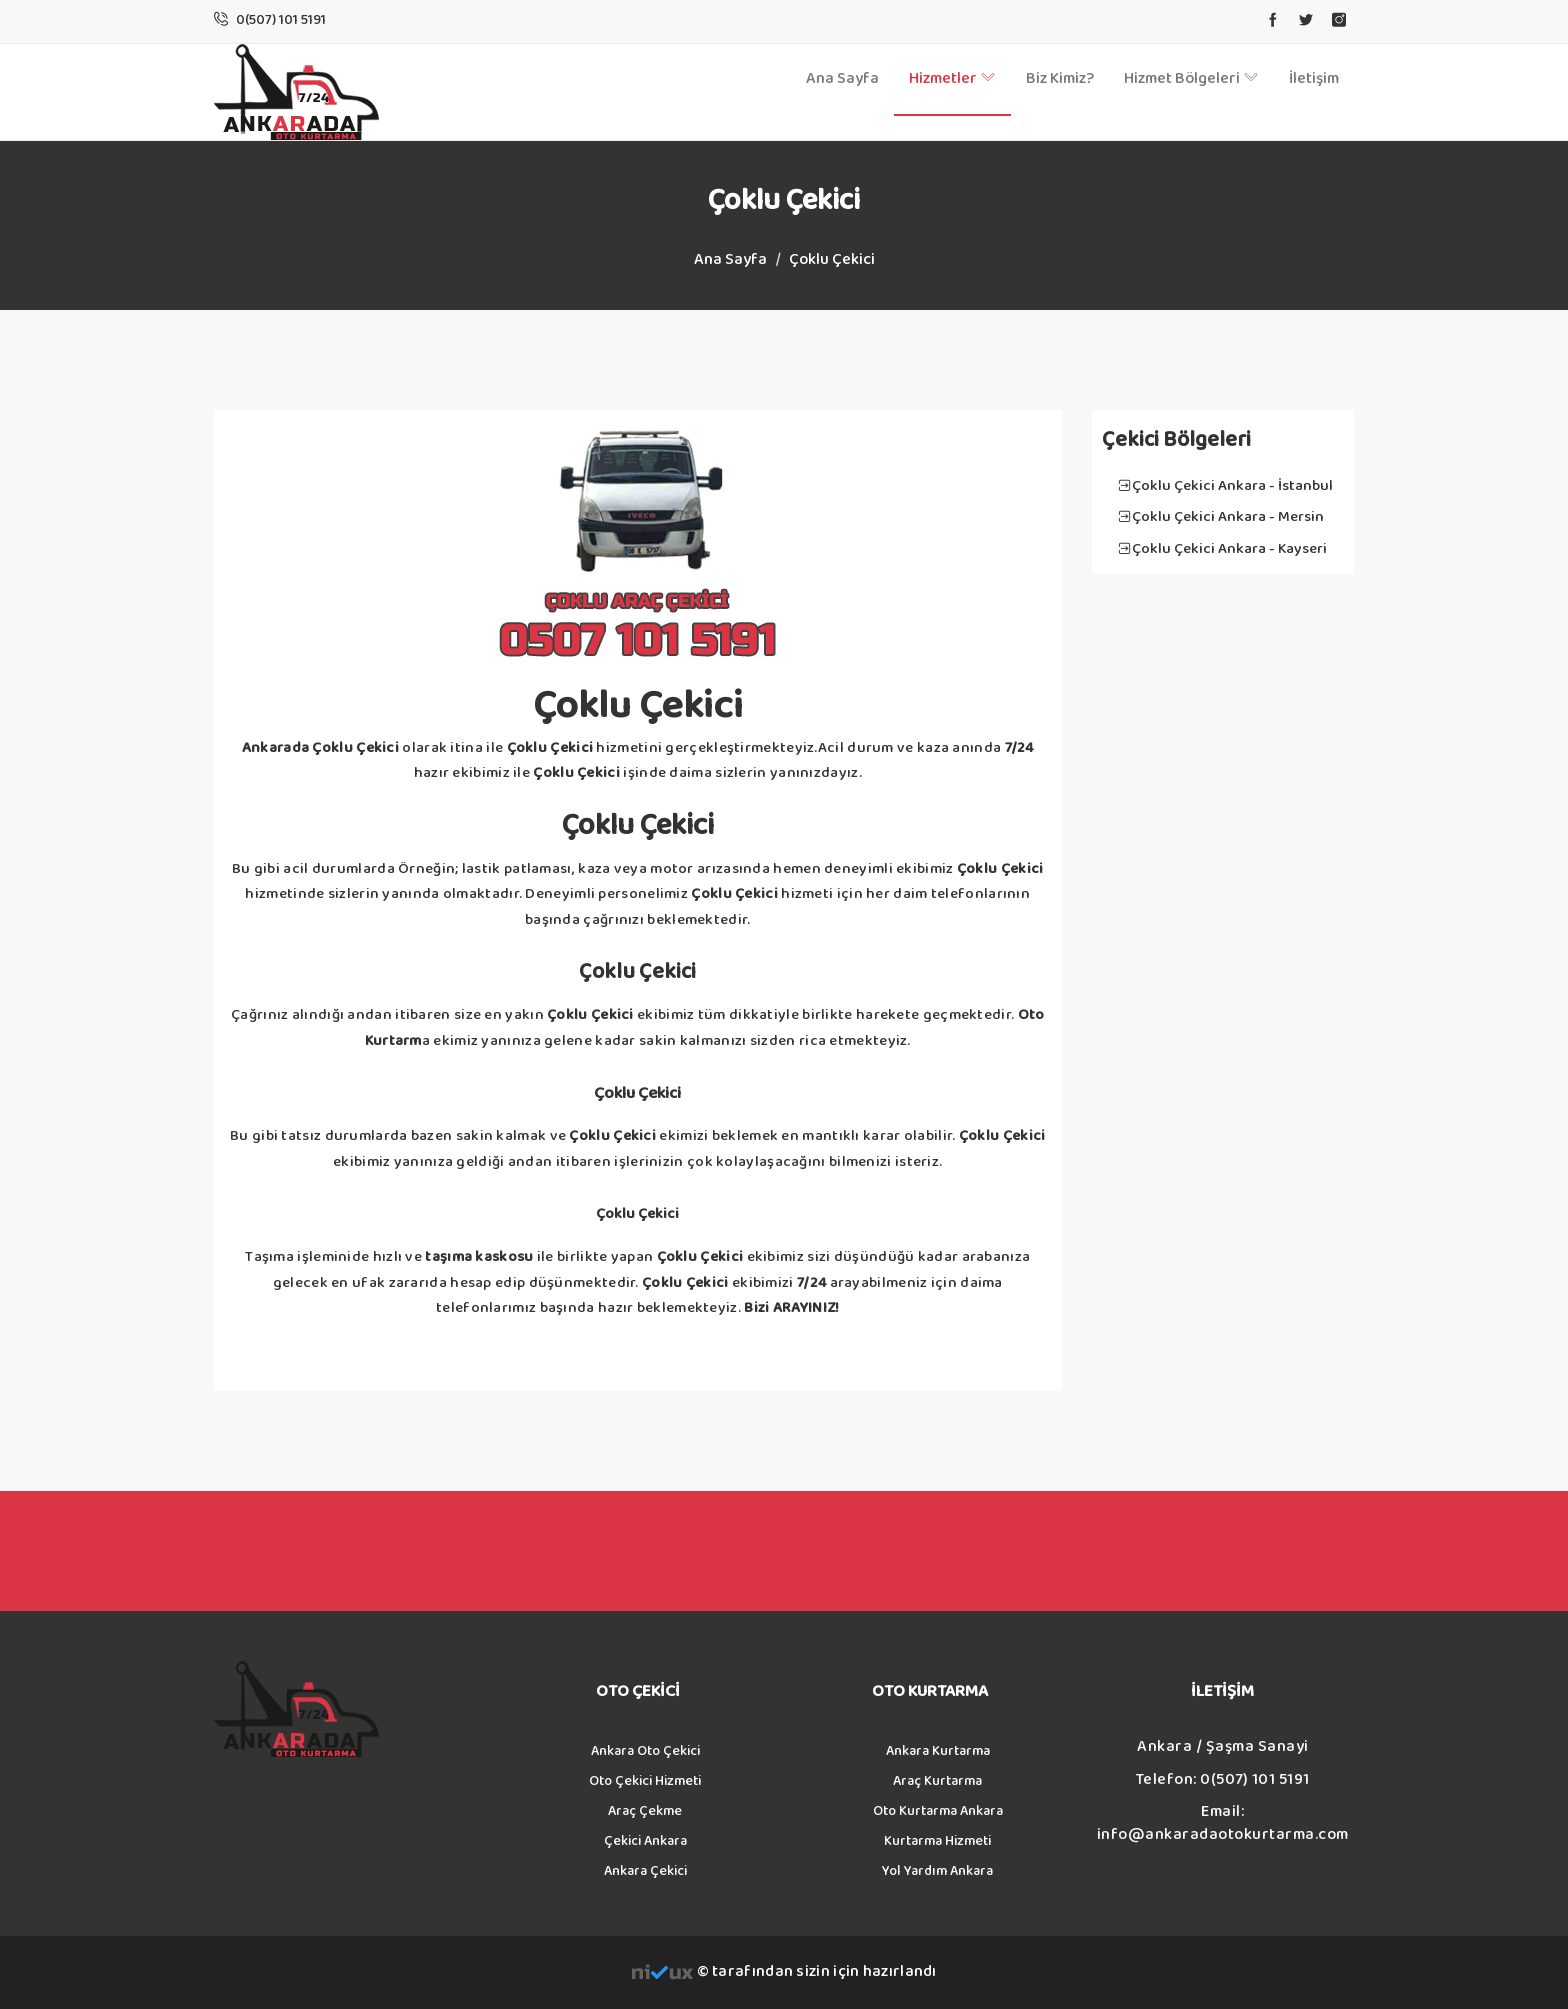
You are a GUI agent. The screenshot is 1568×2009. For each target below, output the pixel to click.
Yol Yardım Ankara (937, 1871)
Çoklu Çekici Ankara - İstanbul (1232, 485)
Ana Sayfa (842, 78)
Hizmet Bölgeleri (1191, 78)
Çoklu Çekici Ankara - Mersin (1228, 516)
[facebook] (1273, 21)
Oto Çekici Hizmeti (645, 1781)
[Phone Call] (281, 20)
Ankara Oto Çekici (645, 1751)
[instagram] (1339, 21)
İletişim (1314, 78)
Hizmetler (952, 78)
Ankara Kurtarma (938, 1751)
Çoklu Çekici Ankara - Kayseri (1229, 548)
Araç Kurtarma (937, 1781)
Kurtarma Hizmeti (937, 1841)
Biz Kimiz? (1060, 78)
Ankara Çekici (645, 1871)
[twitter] (1306, 21)
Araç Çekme (645, 1811)
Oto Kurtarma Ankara (938, 1811)
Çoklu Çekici (832, 259)
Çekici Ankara (645, 1841)
